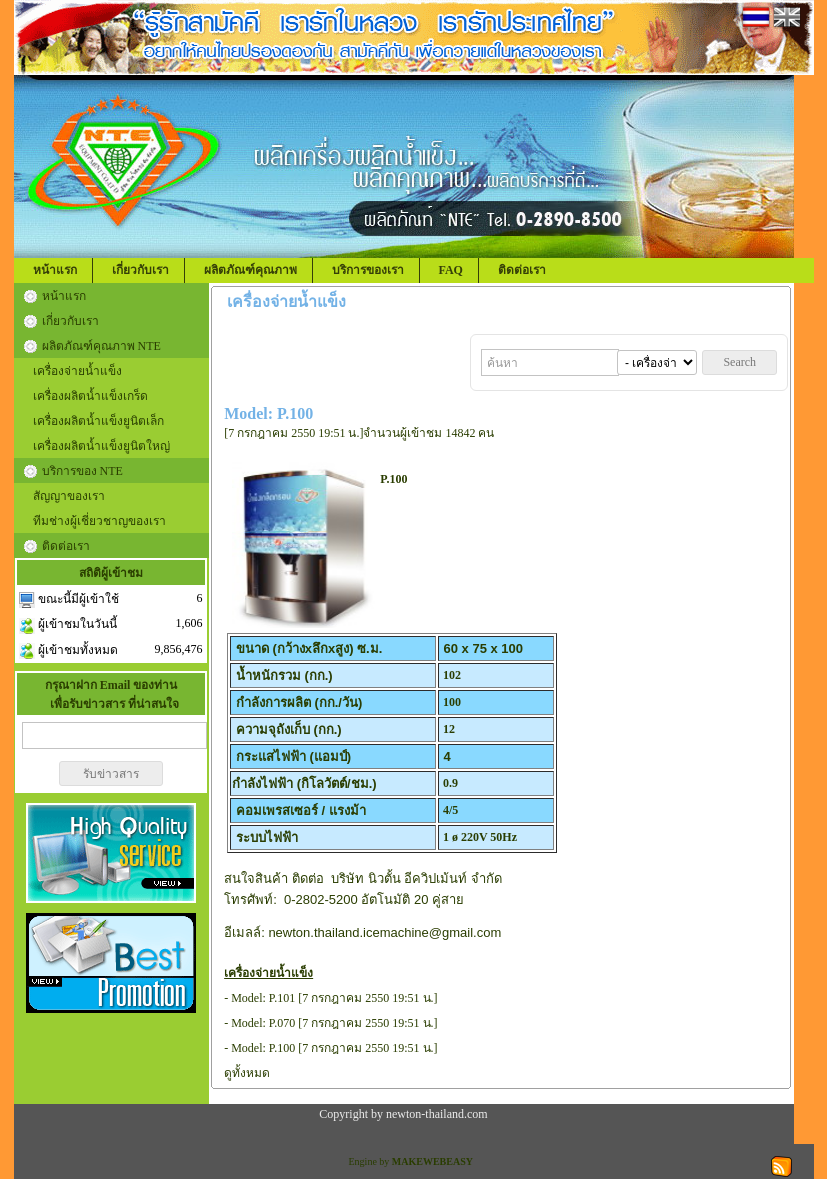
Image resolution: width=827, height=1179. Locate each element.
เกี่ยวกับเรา (140, 270)
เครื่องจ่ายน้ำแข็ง (77, 371)
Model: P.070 (263, 1023)
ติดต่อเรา (522, 270)
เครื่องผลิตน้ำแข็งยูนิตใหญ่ (101, 446)
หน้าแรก (55, 270)
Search (739, 362)
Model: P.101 (263, 998)
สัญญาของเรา (69, 496)
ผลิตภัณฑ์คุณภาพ (250, 270)
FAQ (451, 270)
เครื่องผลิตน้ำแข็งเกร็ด (90, 396)
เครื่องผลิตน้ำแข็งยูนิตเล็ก (98, 421)
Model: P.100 (263, 1048)
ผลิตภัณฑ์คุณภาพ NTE (101, 346)
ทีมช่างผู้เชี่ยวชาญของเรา (99, 521)
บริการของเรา (368, 270)
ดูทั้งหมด (247, 1073)
